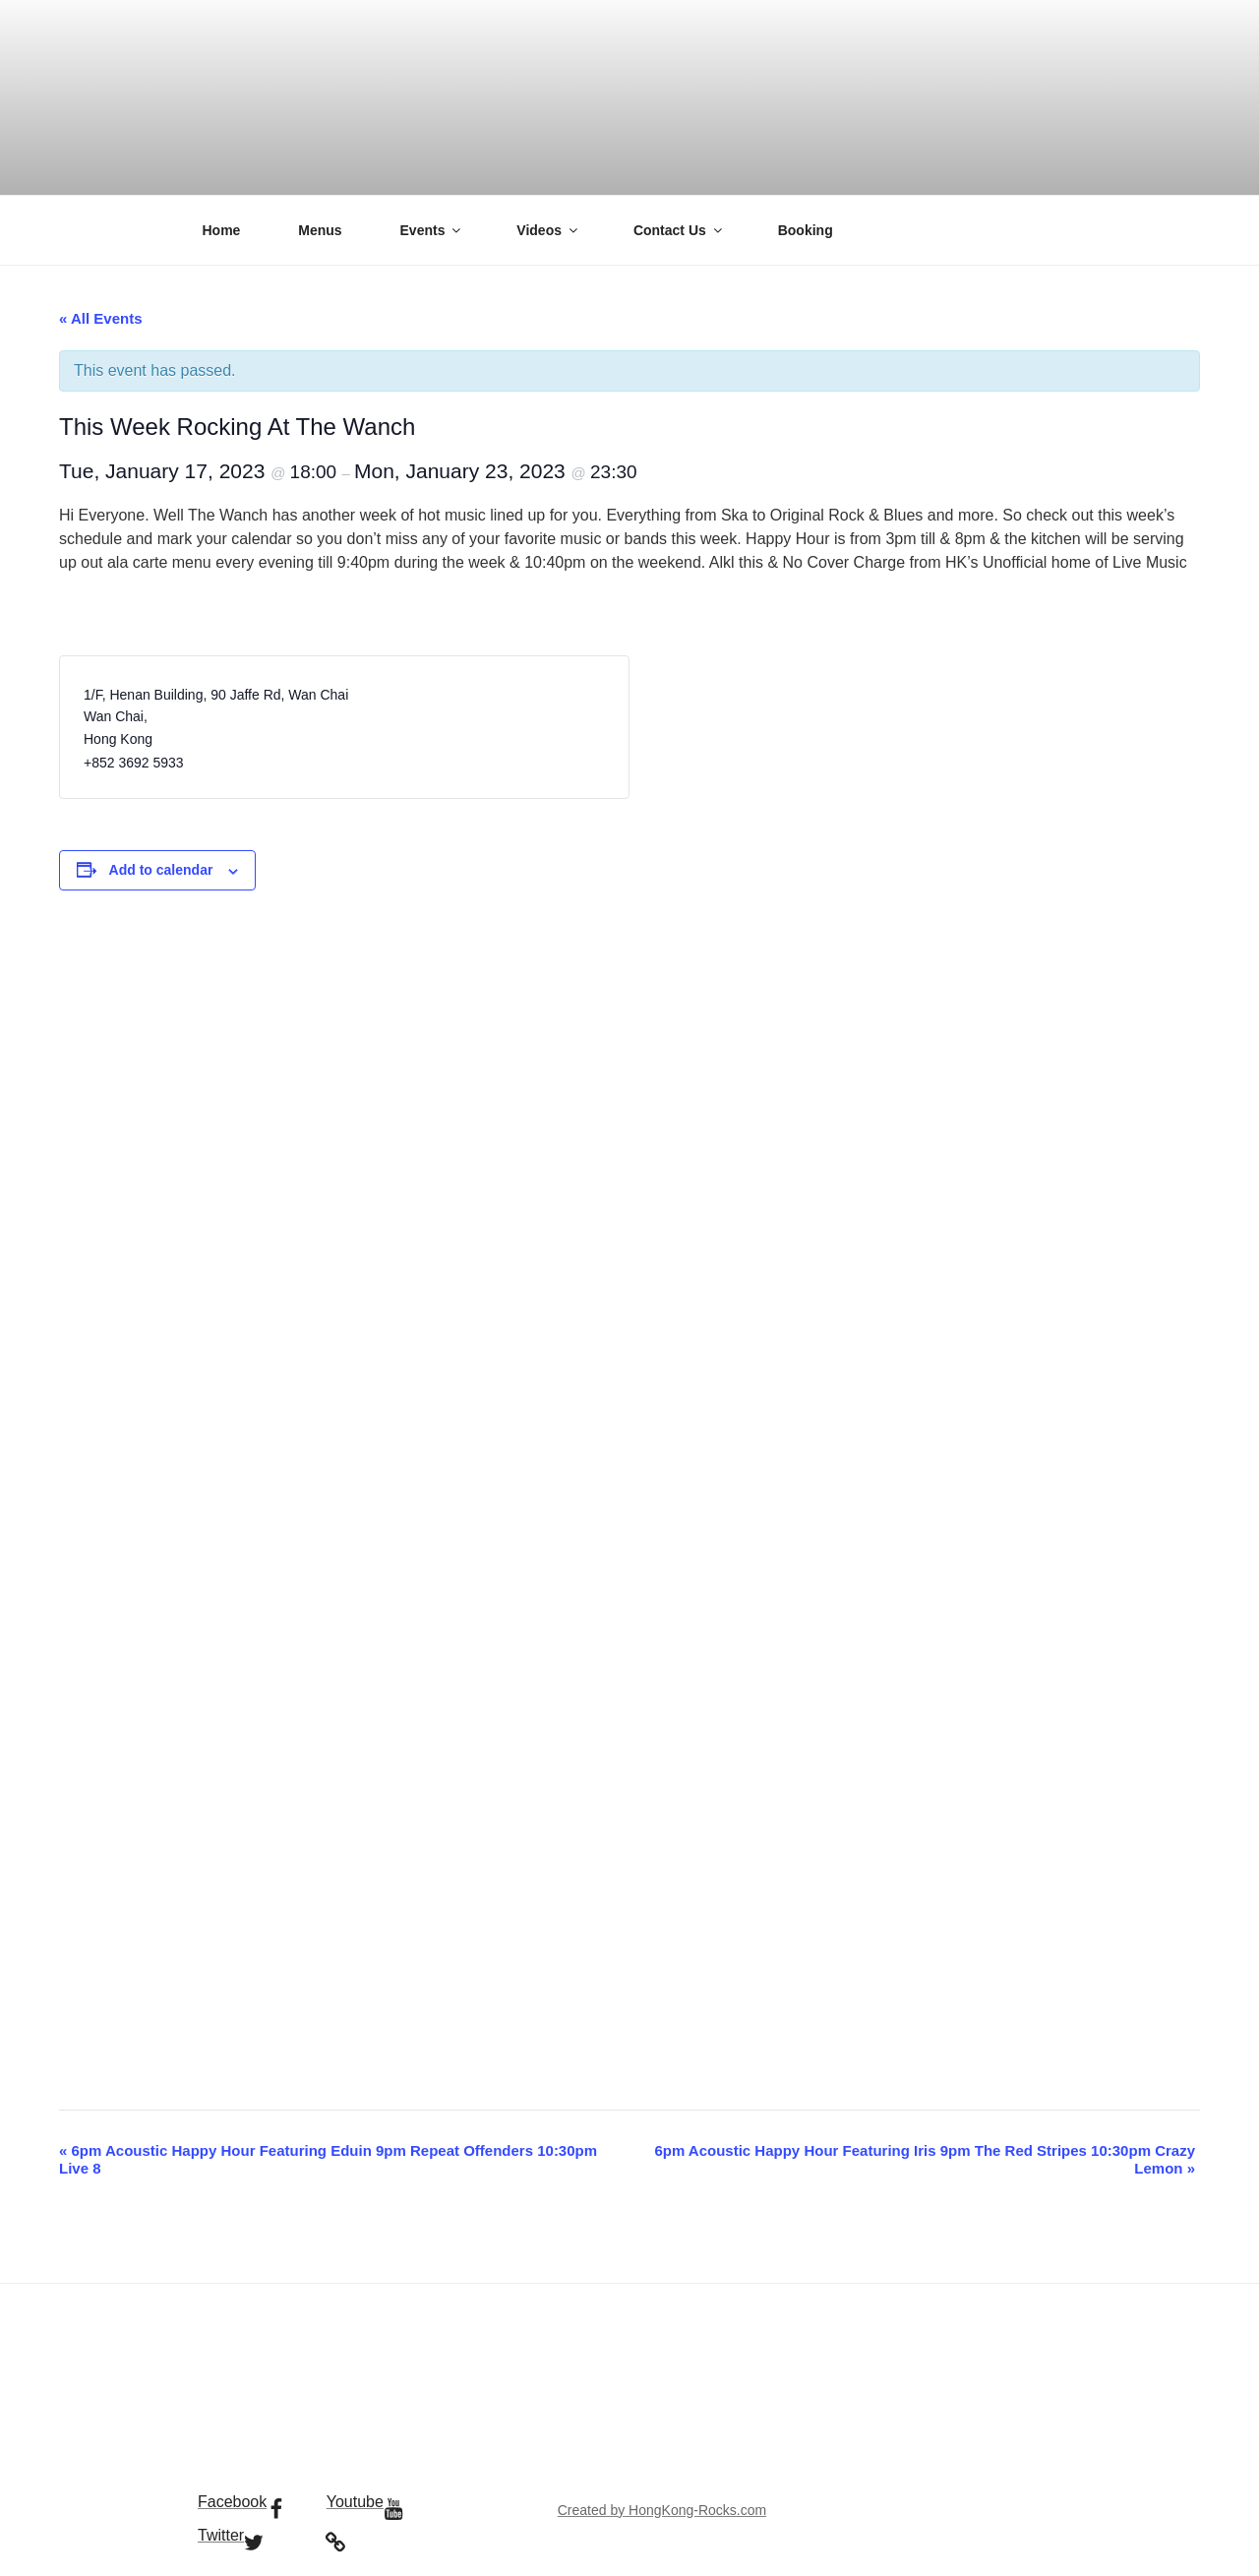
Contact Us (679, 230)
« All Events (100, 318)
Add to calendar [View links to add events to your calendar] (161, 870)
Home (222, 230)
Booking (805, 230)
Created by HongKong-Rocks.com (662, 2510)
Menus (319, 230)
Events (432, 230)
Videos (548, 230)
